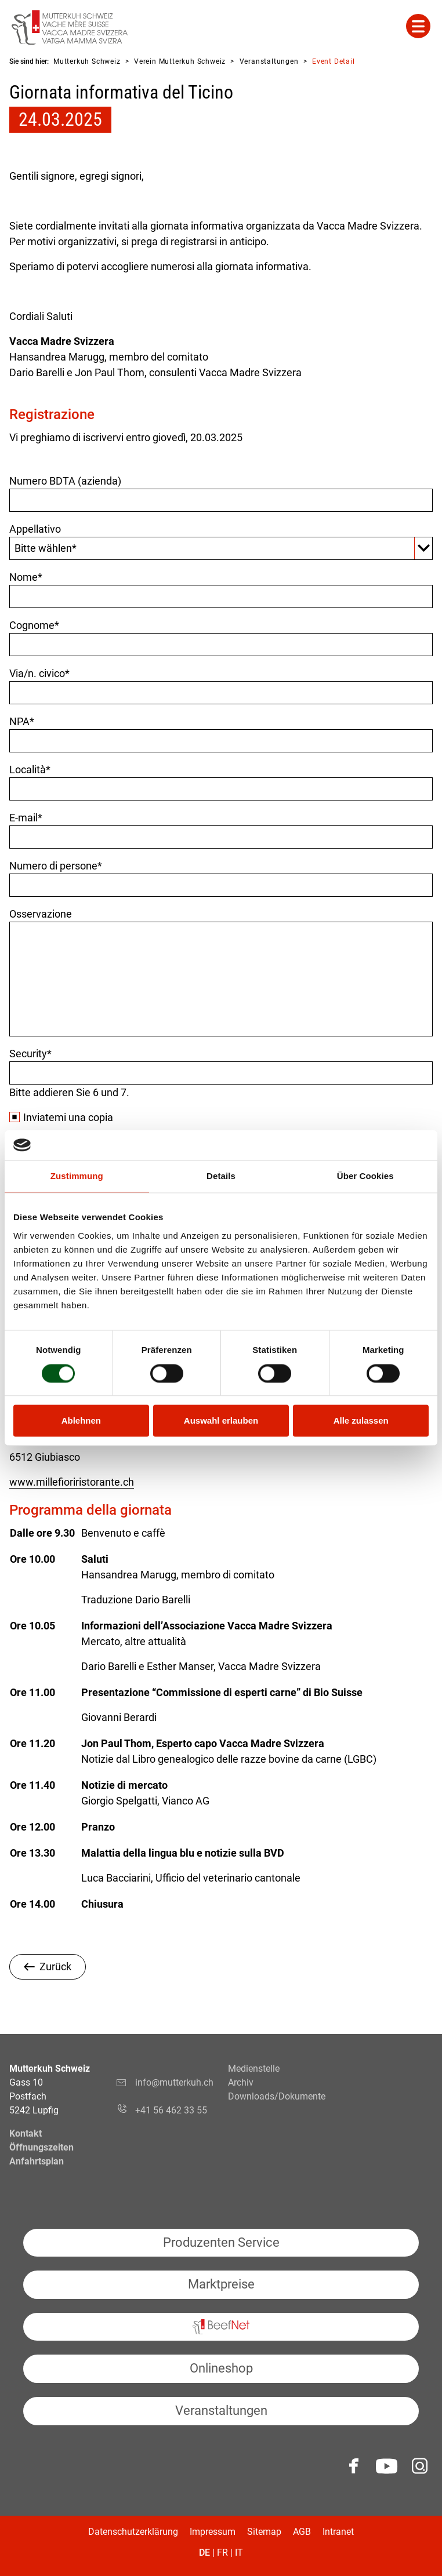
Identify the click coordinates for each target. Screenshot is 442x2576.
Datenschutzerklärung (133, 2531)
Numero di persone (55, 866)
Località (29, 769)
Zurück (55, 1966)
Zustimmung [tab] (76, 1176)
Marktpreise (221, 2284)
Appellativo (35, 529)
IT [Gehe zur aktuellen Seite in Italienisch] (239, 2552)
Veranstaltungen (269, 61)
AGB (302, 2531)
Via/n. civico (39, 673)
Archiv (240, 2082)
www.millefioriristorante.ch (71, 1482)
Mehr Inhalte (418, 26)
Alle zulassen (361, 1421)
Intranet (338, 2531)
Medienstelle (254, 2068)
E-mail (25, 818)
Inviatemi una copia (68, 1117)
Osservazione (40, 914)
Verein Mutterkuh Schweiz (180, 61)
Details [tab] (221, 1176)
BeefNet (221, 2327)
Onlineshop (221, 2368)
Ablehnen (81, 1421)
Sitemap (264, 2531)
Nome (25, 577)
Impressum (213, 2531)
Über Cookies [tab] (365, 1176)
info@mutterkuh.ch (174, 2089)
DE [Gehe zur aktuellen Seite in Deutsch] (204, 2552)
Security (30, 1053)
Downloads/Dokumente (276, 2096)
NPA (21, 721)
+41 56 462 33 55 (171, 2110)
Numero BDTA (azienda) (65, 481)
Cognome (34, 625)
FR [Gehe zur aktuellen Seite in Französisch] (222, 2552)
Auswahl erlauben (221, 1421)
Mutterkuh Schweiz (87, 61)
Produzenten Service (221, 2242)
